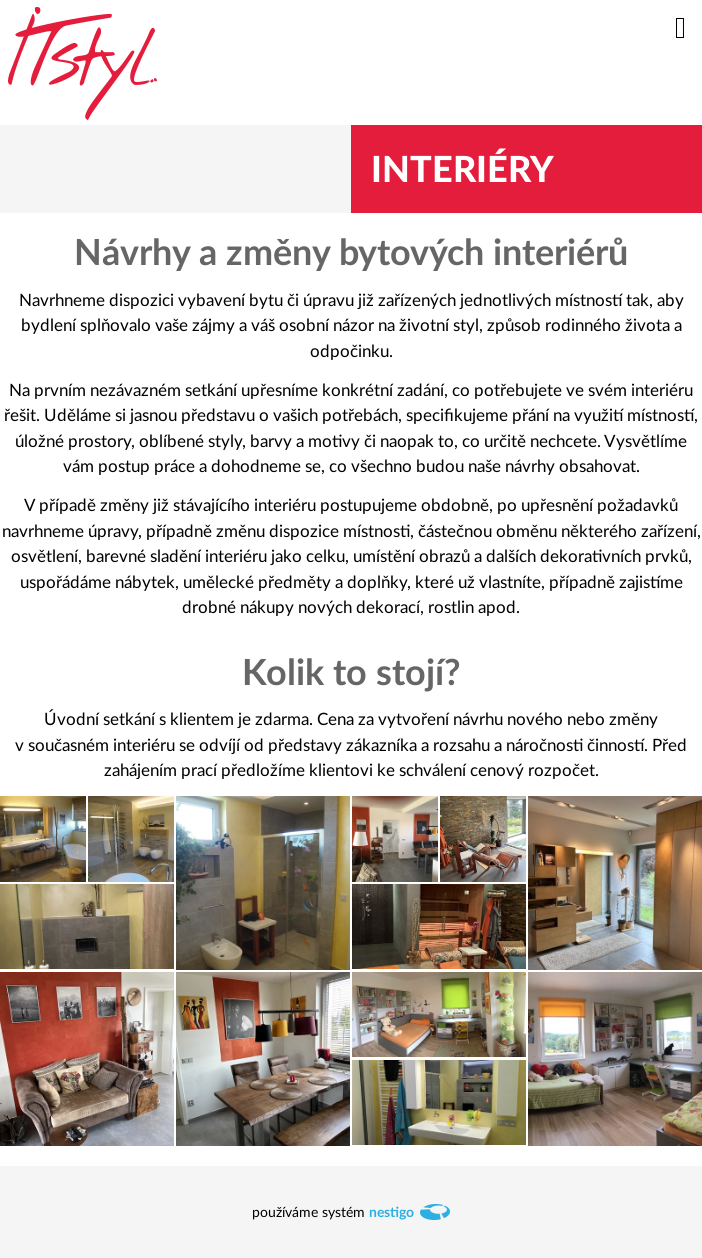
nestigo (391, 1213)
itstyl (83, 62)
